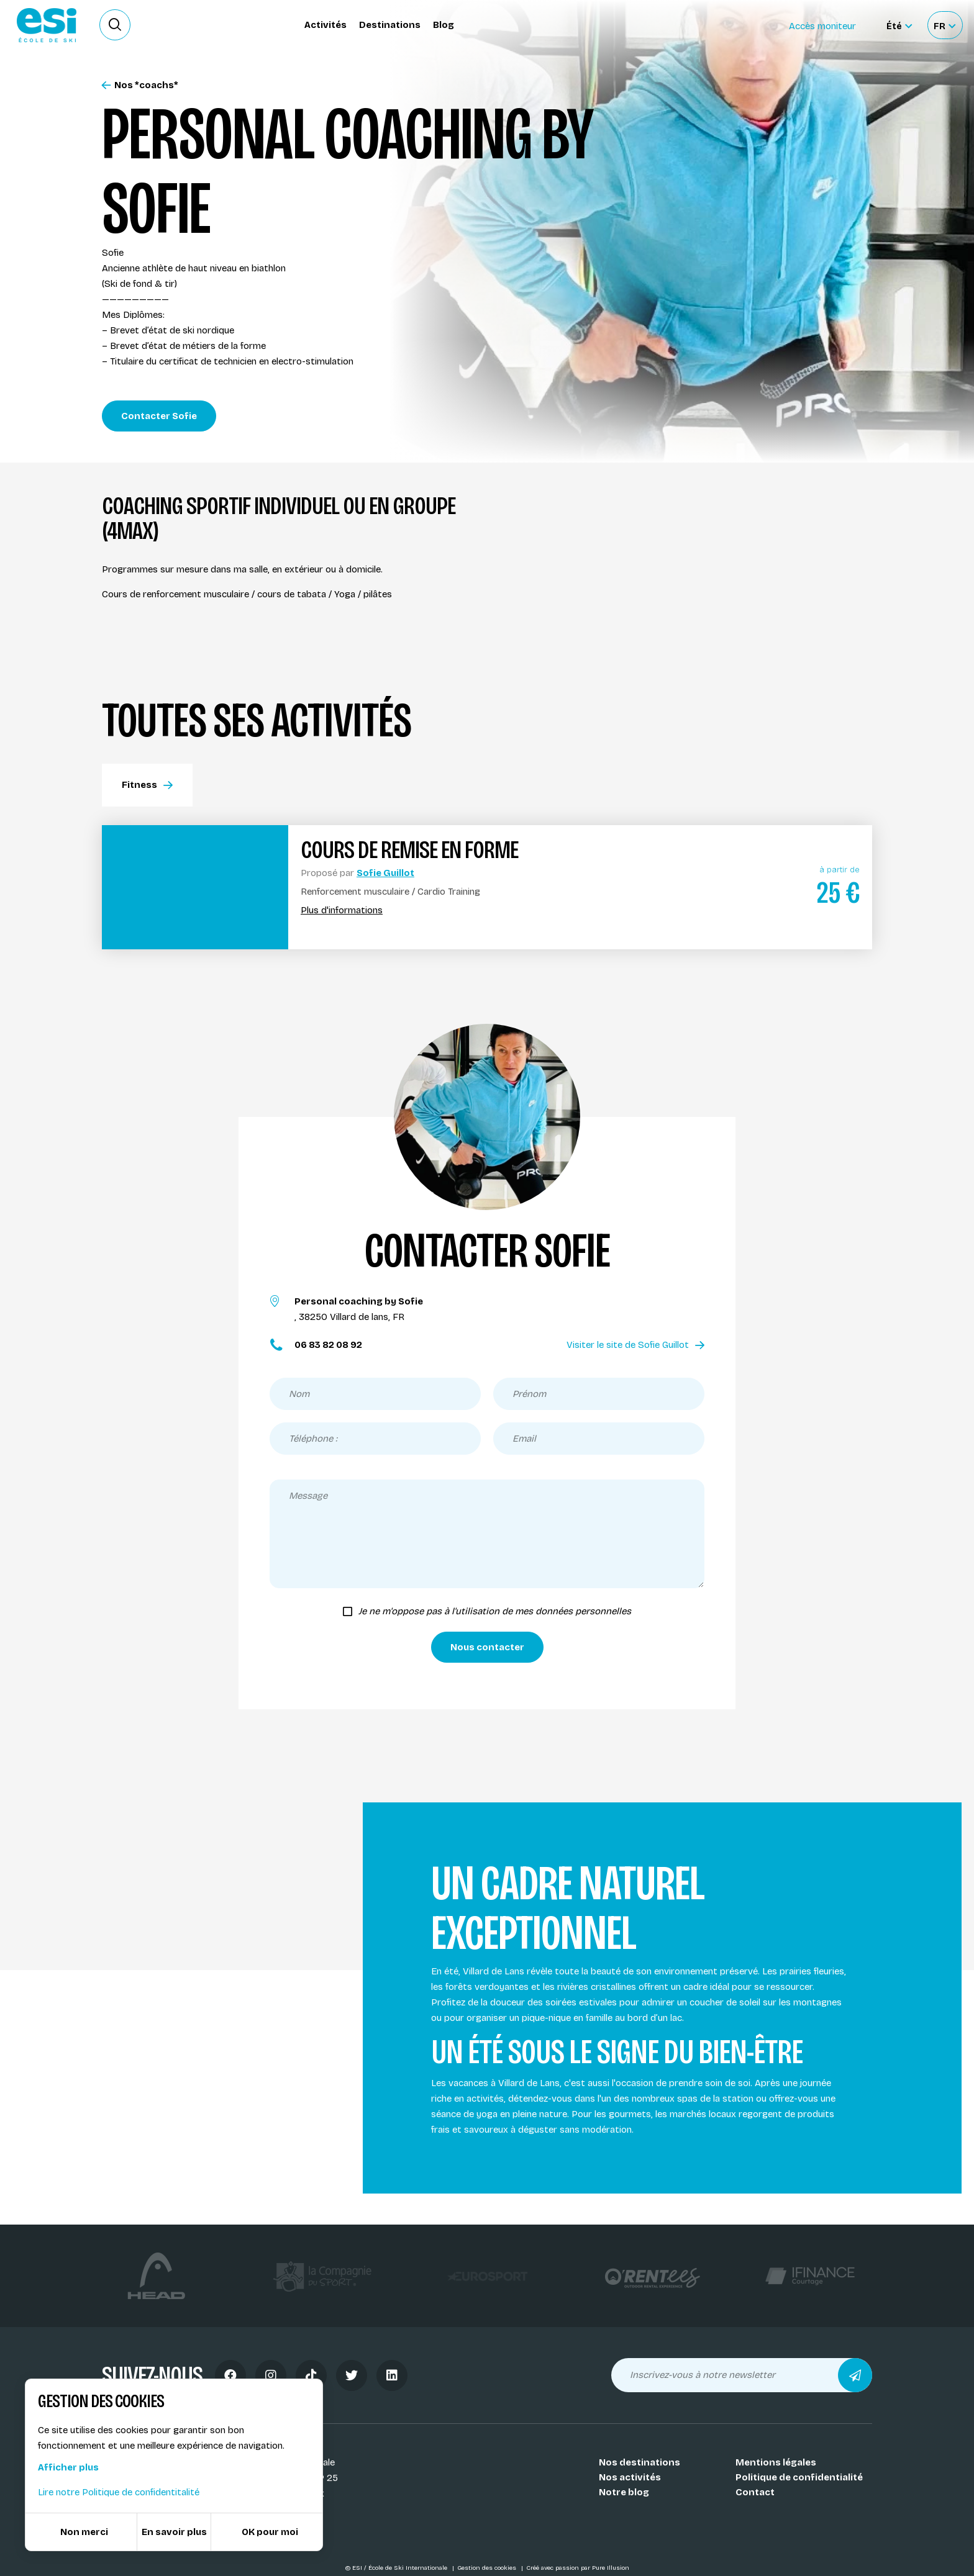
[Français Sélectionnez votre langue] (944, 25)
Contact (755, 2492)
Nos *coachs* (140, 85)
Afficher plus (68, 2467)
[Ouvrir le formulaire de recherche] (114, 24)
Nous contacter (487, 1647)
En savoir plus (174, 2532)
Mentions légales (775, 2462)
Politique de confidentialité (799, 2477)
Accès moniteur (822, 26)
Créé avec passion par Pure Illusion (577, 2568)
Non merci (84, 2532)
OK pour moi (270, 2532)
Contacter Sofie (159, 416)
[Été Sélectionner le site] (899, 25)
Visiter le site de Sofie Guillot (635, 1344)
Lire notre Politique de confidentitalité (118, 2492)
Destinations (390, 24)
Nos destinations (639, 2462)
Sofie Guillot (385, 873)
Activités (325, 24)
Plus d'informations (342, 910)
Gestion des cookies (487, 2568)
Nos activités (630, 2477)
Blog (443, 24)
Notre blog (624, 2492)
